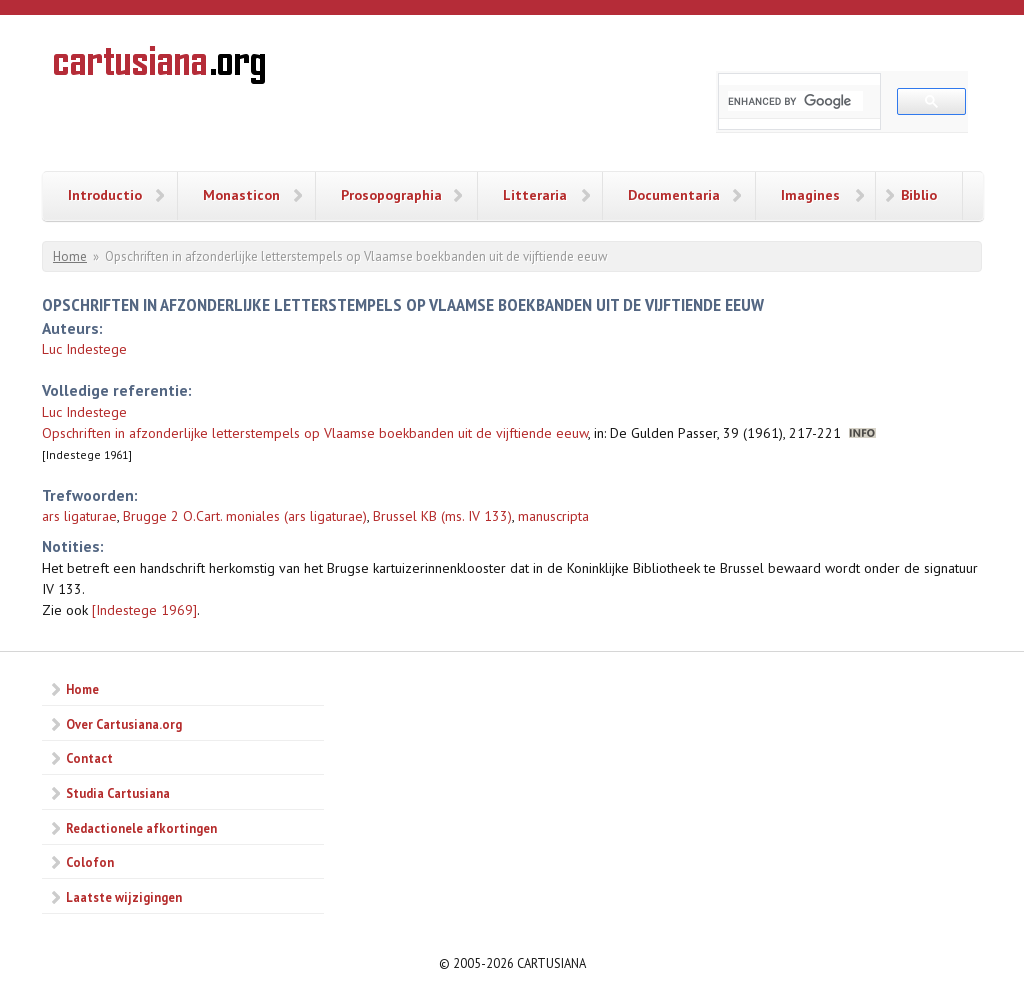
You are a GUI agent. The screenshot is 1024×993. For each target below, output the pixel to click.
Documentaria (674, 195)
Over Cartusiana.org (124, 724)
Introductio (105, 195)
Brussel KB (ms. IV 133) (442, 516)
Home (70, 256)
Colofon (90, 862)
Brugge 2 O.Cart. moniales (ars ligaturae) (245, 516)
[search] (795, 101)
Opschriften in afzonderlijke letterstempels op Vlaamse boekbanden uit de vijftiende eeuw (315, 433)
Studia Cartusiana (118, 793)
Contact (89, 758)
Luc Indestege (84, 349)
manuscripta (553, 516)
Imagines (810, 195)
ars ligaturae (79, 516)
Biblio (919, 195)
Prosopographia (391, 195)
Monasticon (241, 195)
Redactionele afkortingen (141, 828)
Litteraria (535, 195)
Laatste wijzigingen (124, 897)
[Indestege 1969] (144, 610)
